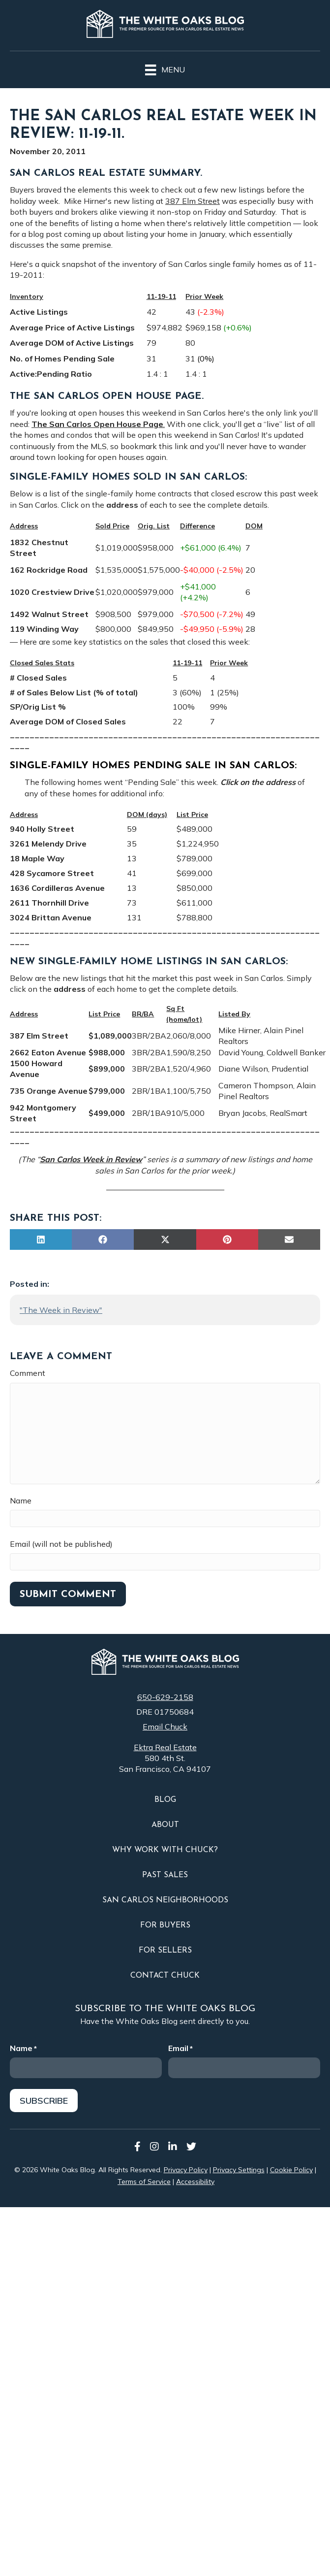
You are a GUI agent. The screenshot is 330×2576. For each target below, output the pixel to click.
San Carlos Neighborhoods (165, 1900)
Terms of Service (144, 2181)
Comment (27, 1373)
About (165, 1825)
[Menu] (164, 68)
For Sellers (165, 1951)
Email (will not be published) (61, 1544)
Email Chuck (165, 1726)
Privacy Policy (186, 2169)
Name (20, 1500)
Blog (165, 1800)
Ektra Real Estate (165, 1747)
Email (180, 2048)
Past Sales (165, 1875)
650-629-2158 (165, 1697)
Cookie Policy (291, 2169)
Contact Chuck (165, 1976)
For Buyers (165, 1925)
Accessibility (195, 2181)
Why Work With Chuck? (165, 1850)
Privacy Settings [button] (239, 2169)
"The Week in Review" (61, 1310)
